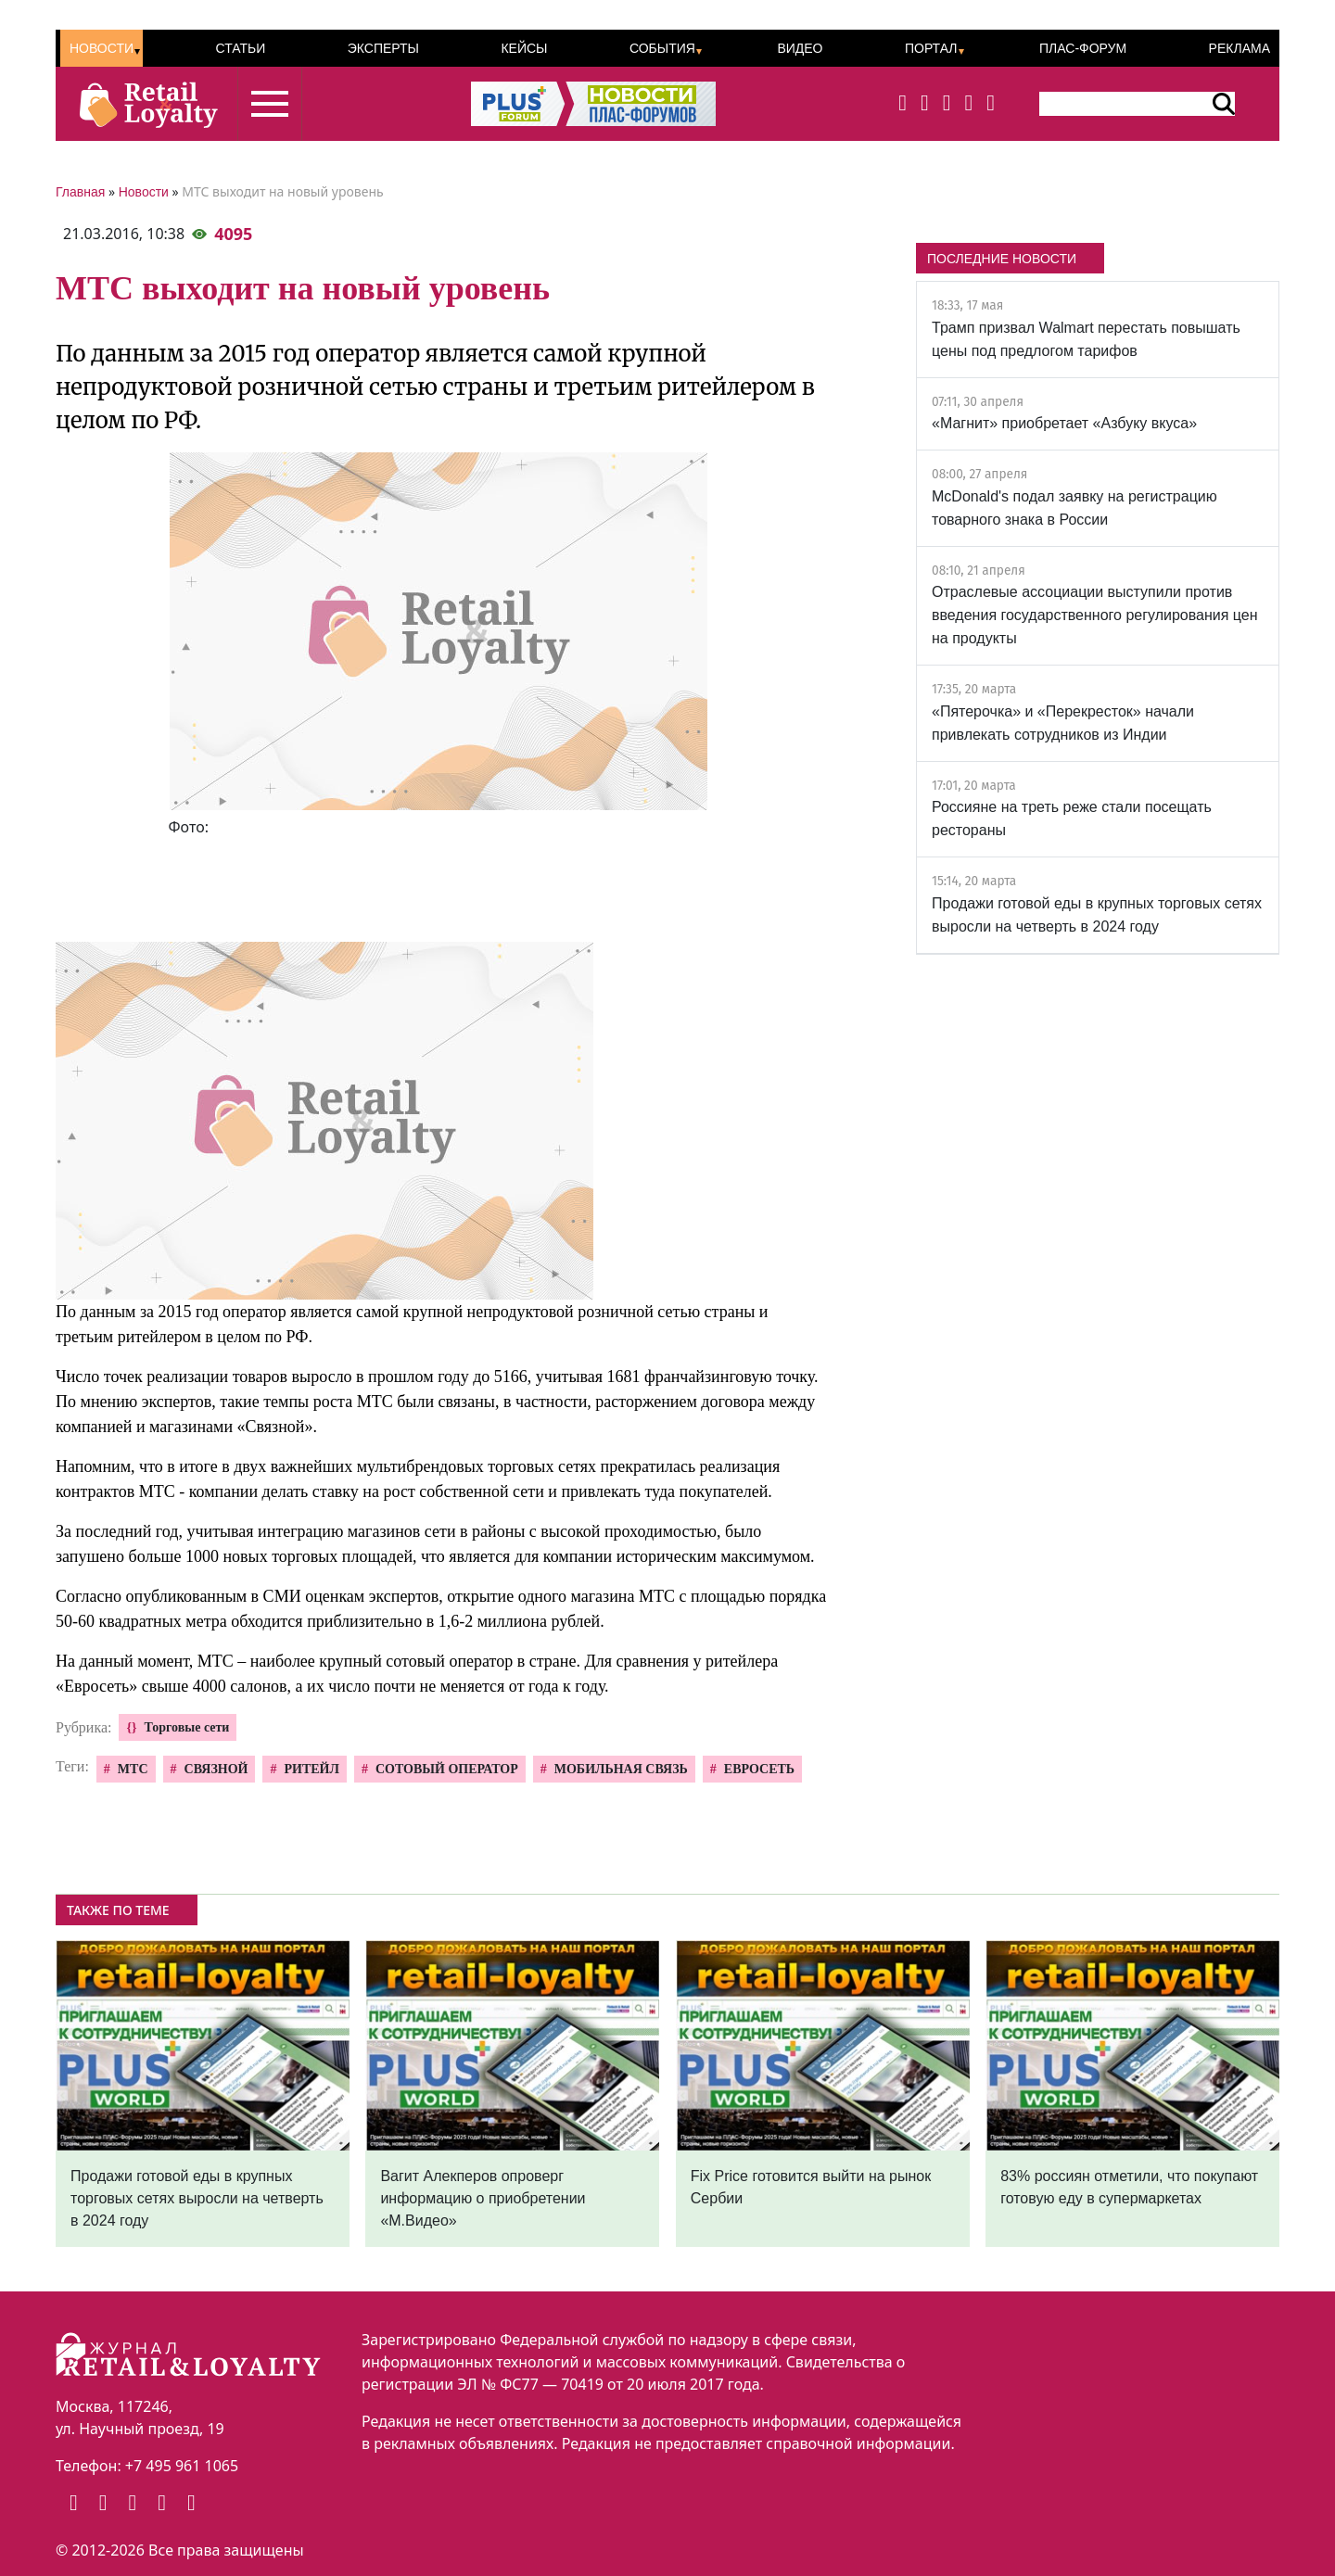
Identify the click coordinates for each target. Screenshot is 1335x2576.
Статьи (240, 48)
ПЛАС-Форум (1082, 48)
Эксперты (383, 48)
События (662, 48)
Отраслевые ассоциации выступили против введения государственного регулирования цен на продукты (1095, 615)
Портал (931, 48)
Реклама (1239, 48)
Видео (799, 48)
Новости (102, 48)
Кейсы (524, 48)
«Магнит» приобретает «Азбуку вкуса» (1064, 423)
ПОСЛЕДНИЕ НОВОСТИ (1001, 258)
